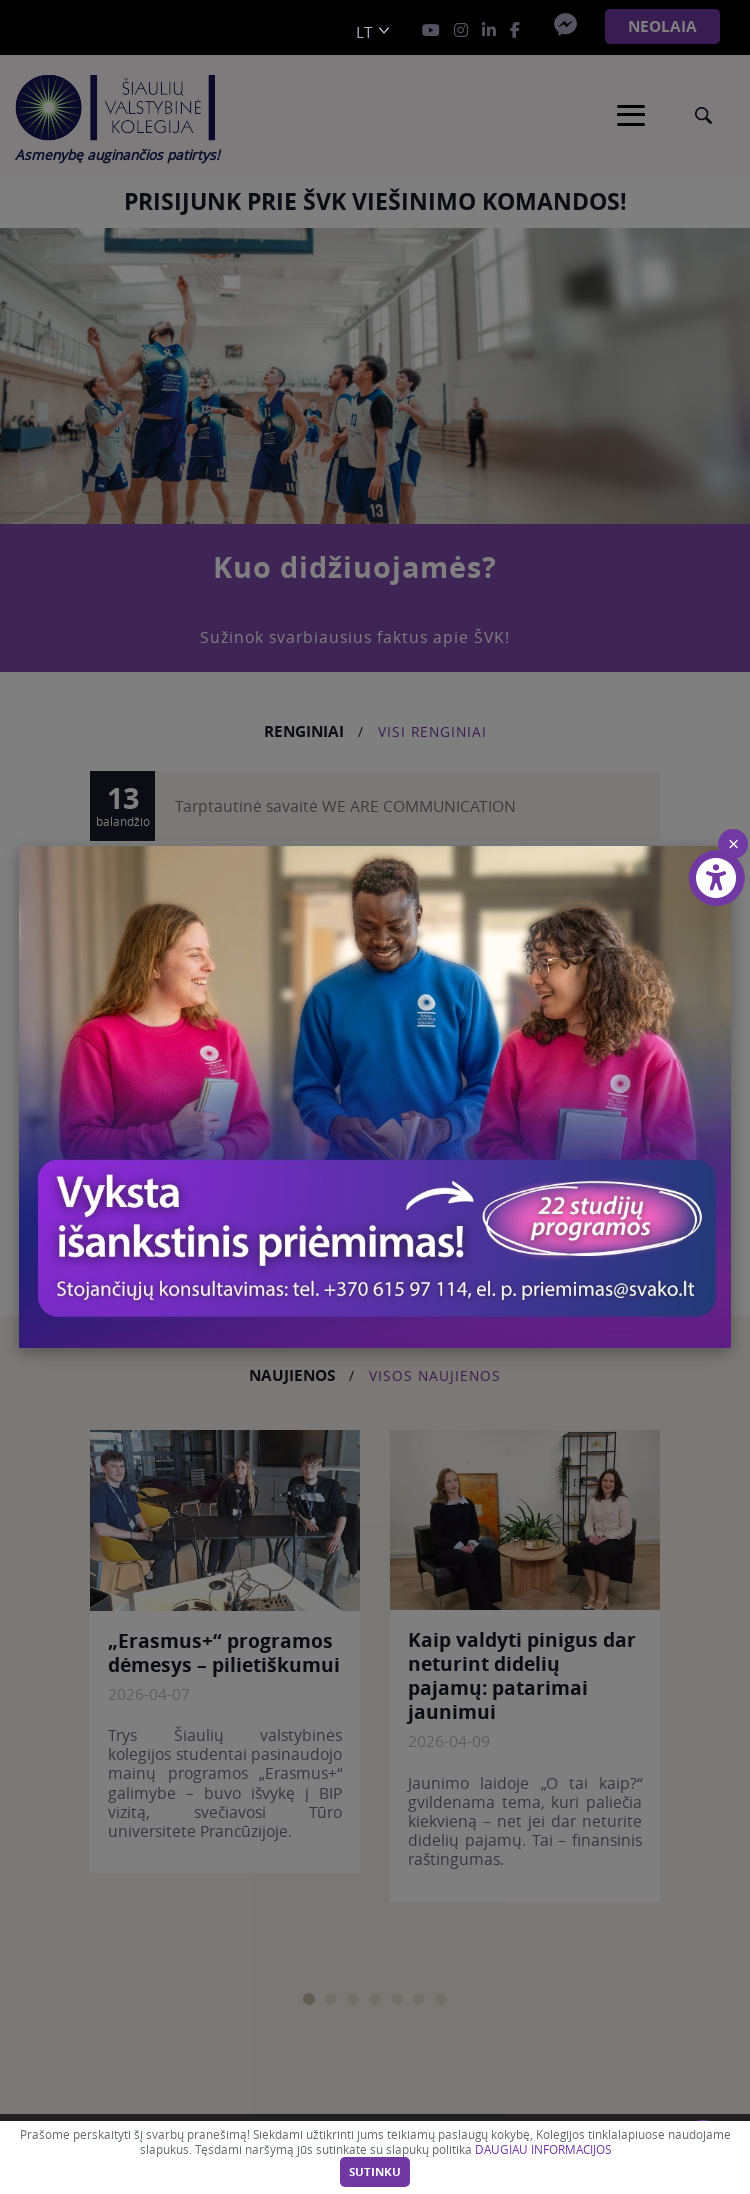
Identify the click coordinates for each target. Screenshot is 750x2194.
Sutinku (375, 2172)
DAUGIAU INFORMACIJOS (543, 2149)
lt (364, 32)
